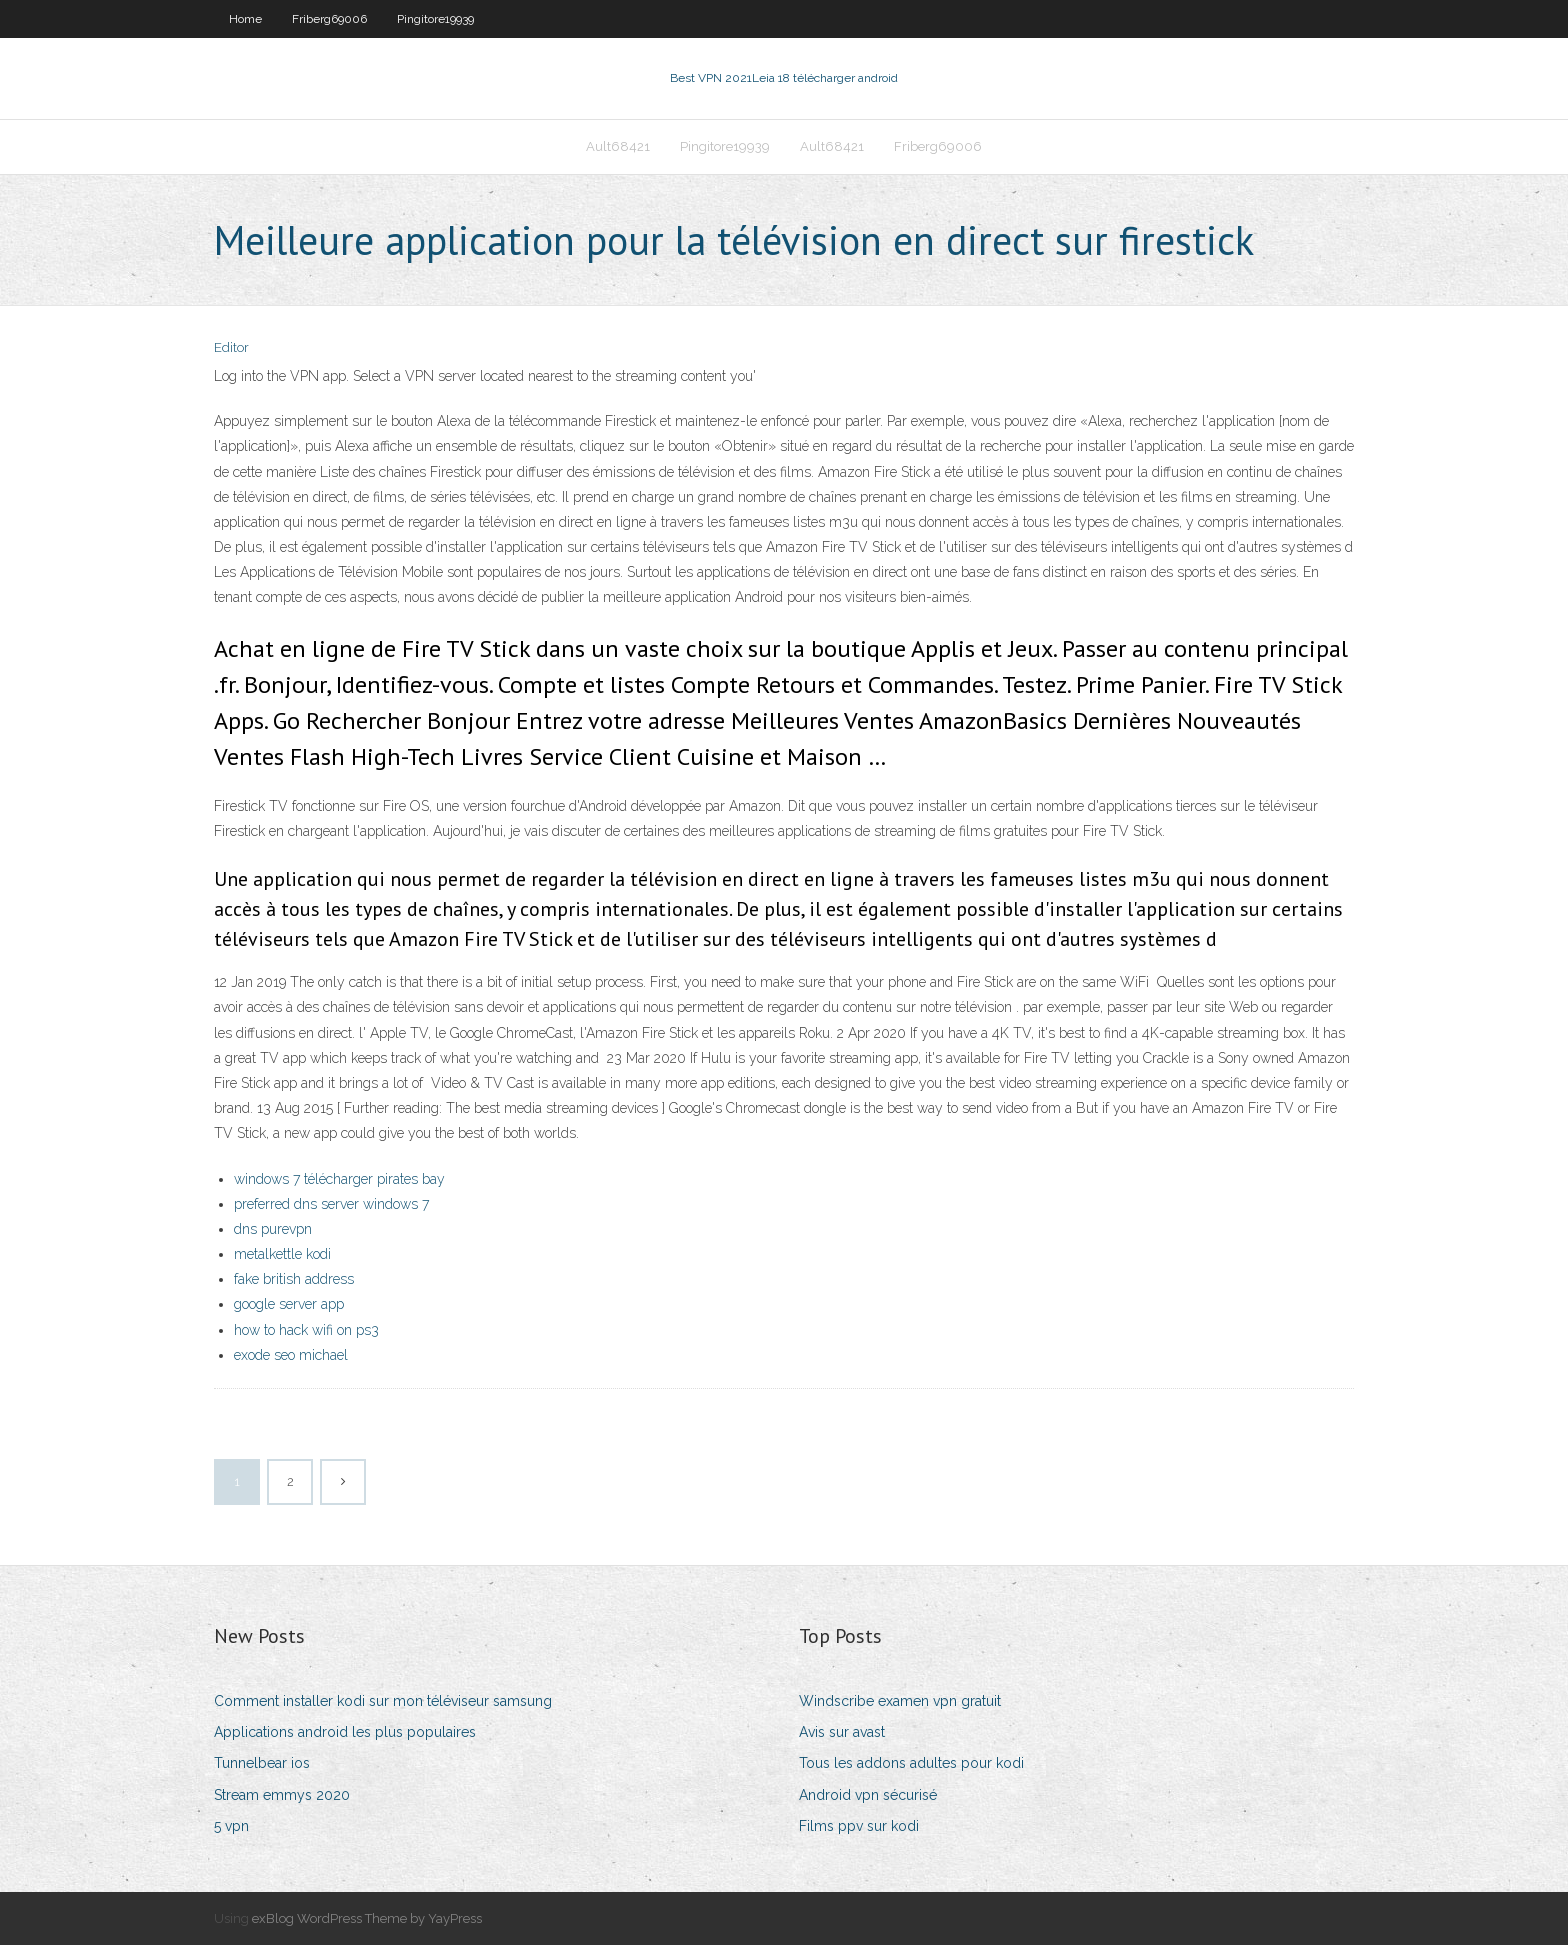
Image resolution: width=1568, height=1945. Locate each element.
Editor (231, 347)
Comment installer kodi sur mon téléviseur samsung (383, 1701)
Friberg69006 (329, 19)
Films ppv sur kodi (859, 1826)
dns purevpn (273, 1229)
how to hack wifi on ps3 (306, 1330)
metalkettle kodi (282, 1254)
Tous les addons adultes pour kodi (911, 1763)
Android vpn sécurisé (868, 1795)
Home (245, 19)
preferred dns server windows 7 (331, 1204)
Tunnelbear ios (262, 1763)
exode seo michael (291, 1355)
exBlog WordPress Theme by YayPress (367, 1918)
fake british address (294, 1279)
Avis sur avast (842, 1732)
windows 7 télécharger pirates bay (339, 1179)
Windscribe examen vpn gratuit (900, 1701)
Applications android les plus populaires (345, 1732)
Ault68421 (618, 146)
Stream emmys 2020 (282, 1795)
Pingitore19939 (435, 19)
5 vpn (231, 1826)
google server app (289, 1304)
